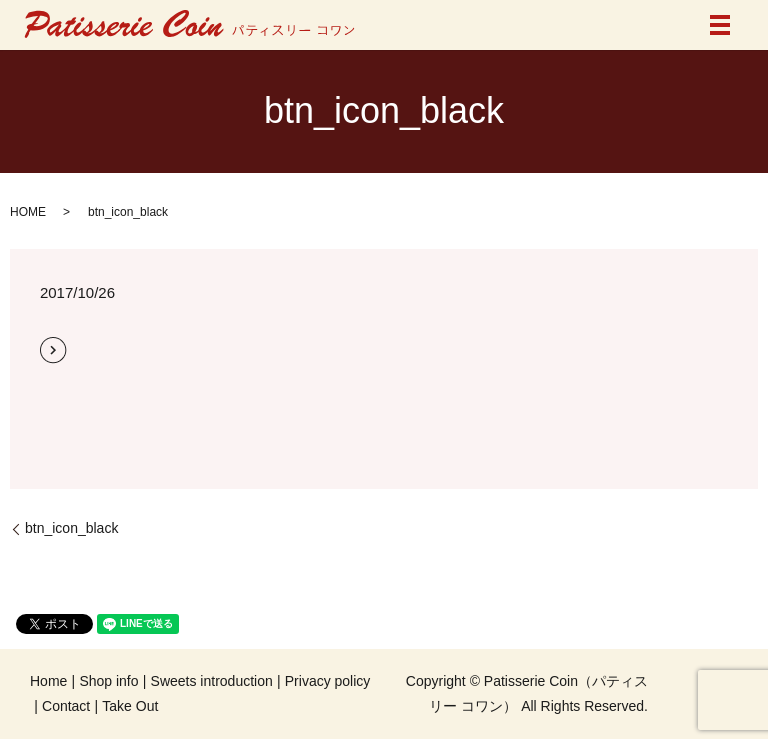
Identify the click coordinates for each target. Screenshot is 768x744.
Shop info (108, 681)
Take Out (130, 706)
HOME (28, 212)
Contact (66, 706)
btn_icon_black (71, 528)
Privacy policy (328, 681)
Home (48, 681)
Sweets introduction (212, 681)
